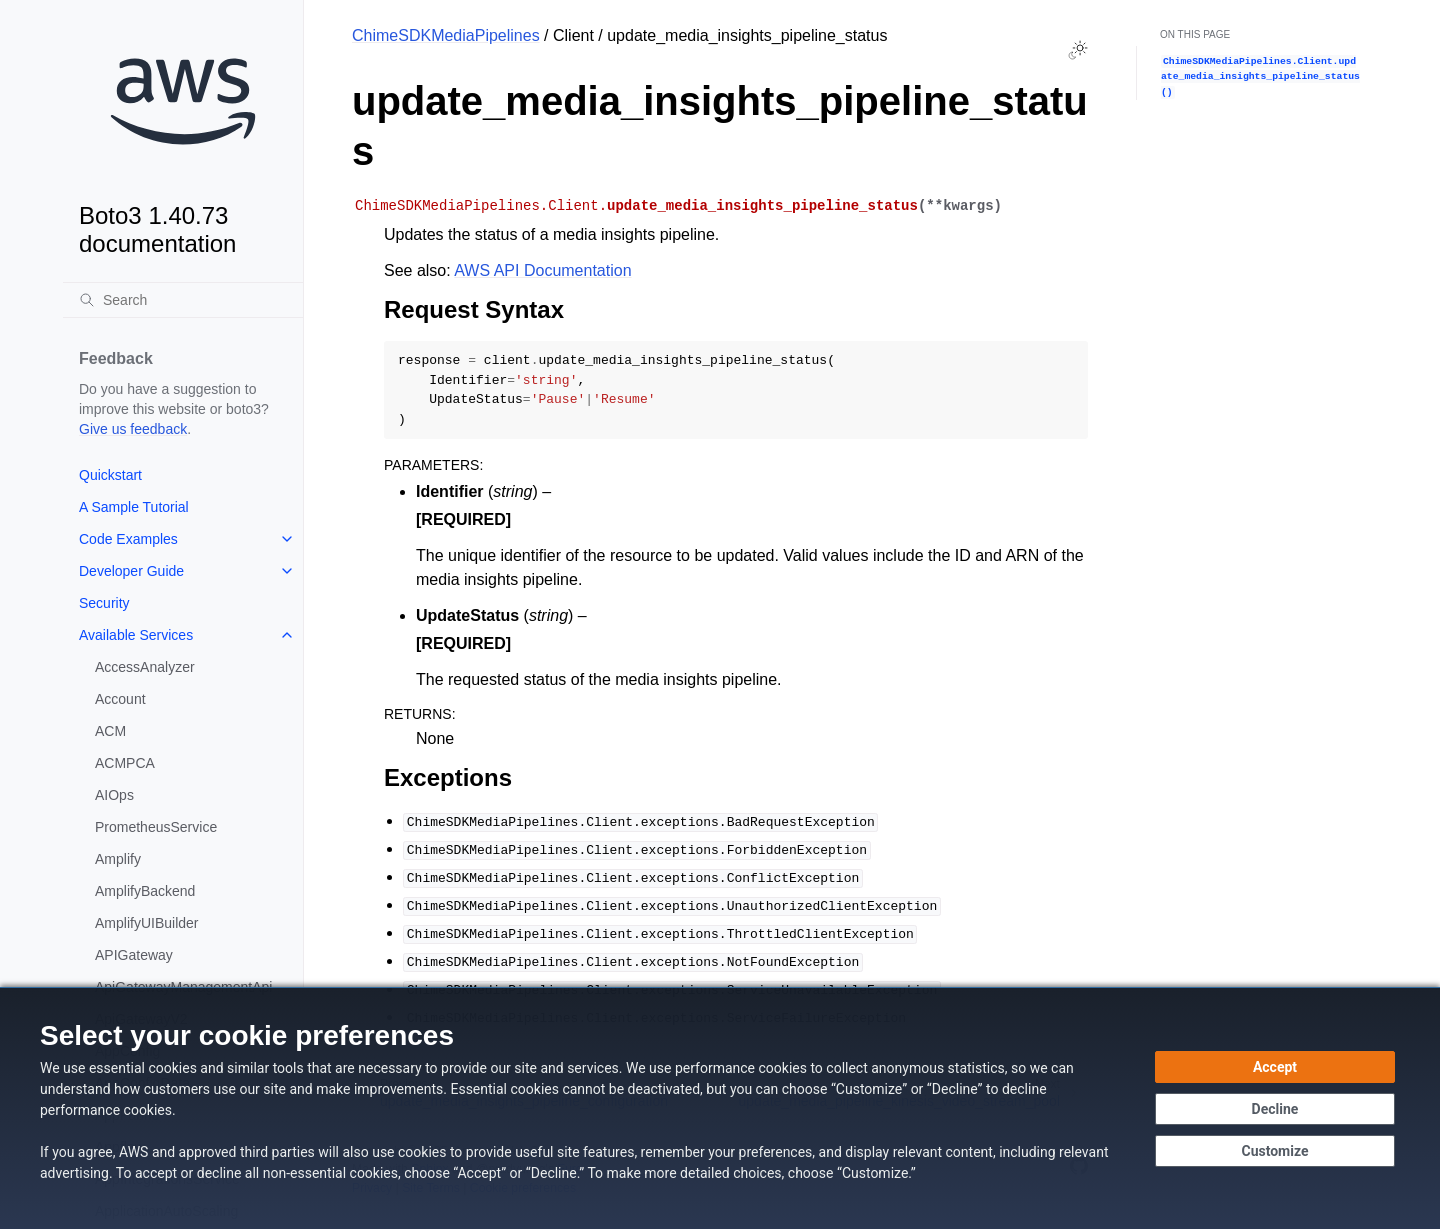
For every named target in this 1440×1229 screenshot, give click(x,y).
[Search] (183, 300)
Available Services (136, 635)
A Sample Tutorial (134, 507)
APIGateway (134, 955)
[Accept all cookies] (1275, 1067)
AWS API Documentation (542, 270)
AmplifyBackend (145, 891)
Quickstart (110, 475)
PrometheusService (156, 827)
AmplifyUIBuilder (146, 923)
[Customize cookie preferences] (1275, 1151)
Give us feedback (133, 429)
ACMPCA (125, 763)
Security (104, 603)
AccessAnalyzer (145, 667)
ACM (110, 731)
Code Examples (128, 539)
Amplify (118, 859)
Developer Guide (131, 571)
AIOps (114, 795)
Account (120, 699)
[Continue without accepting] (1275, 1109)
